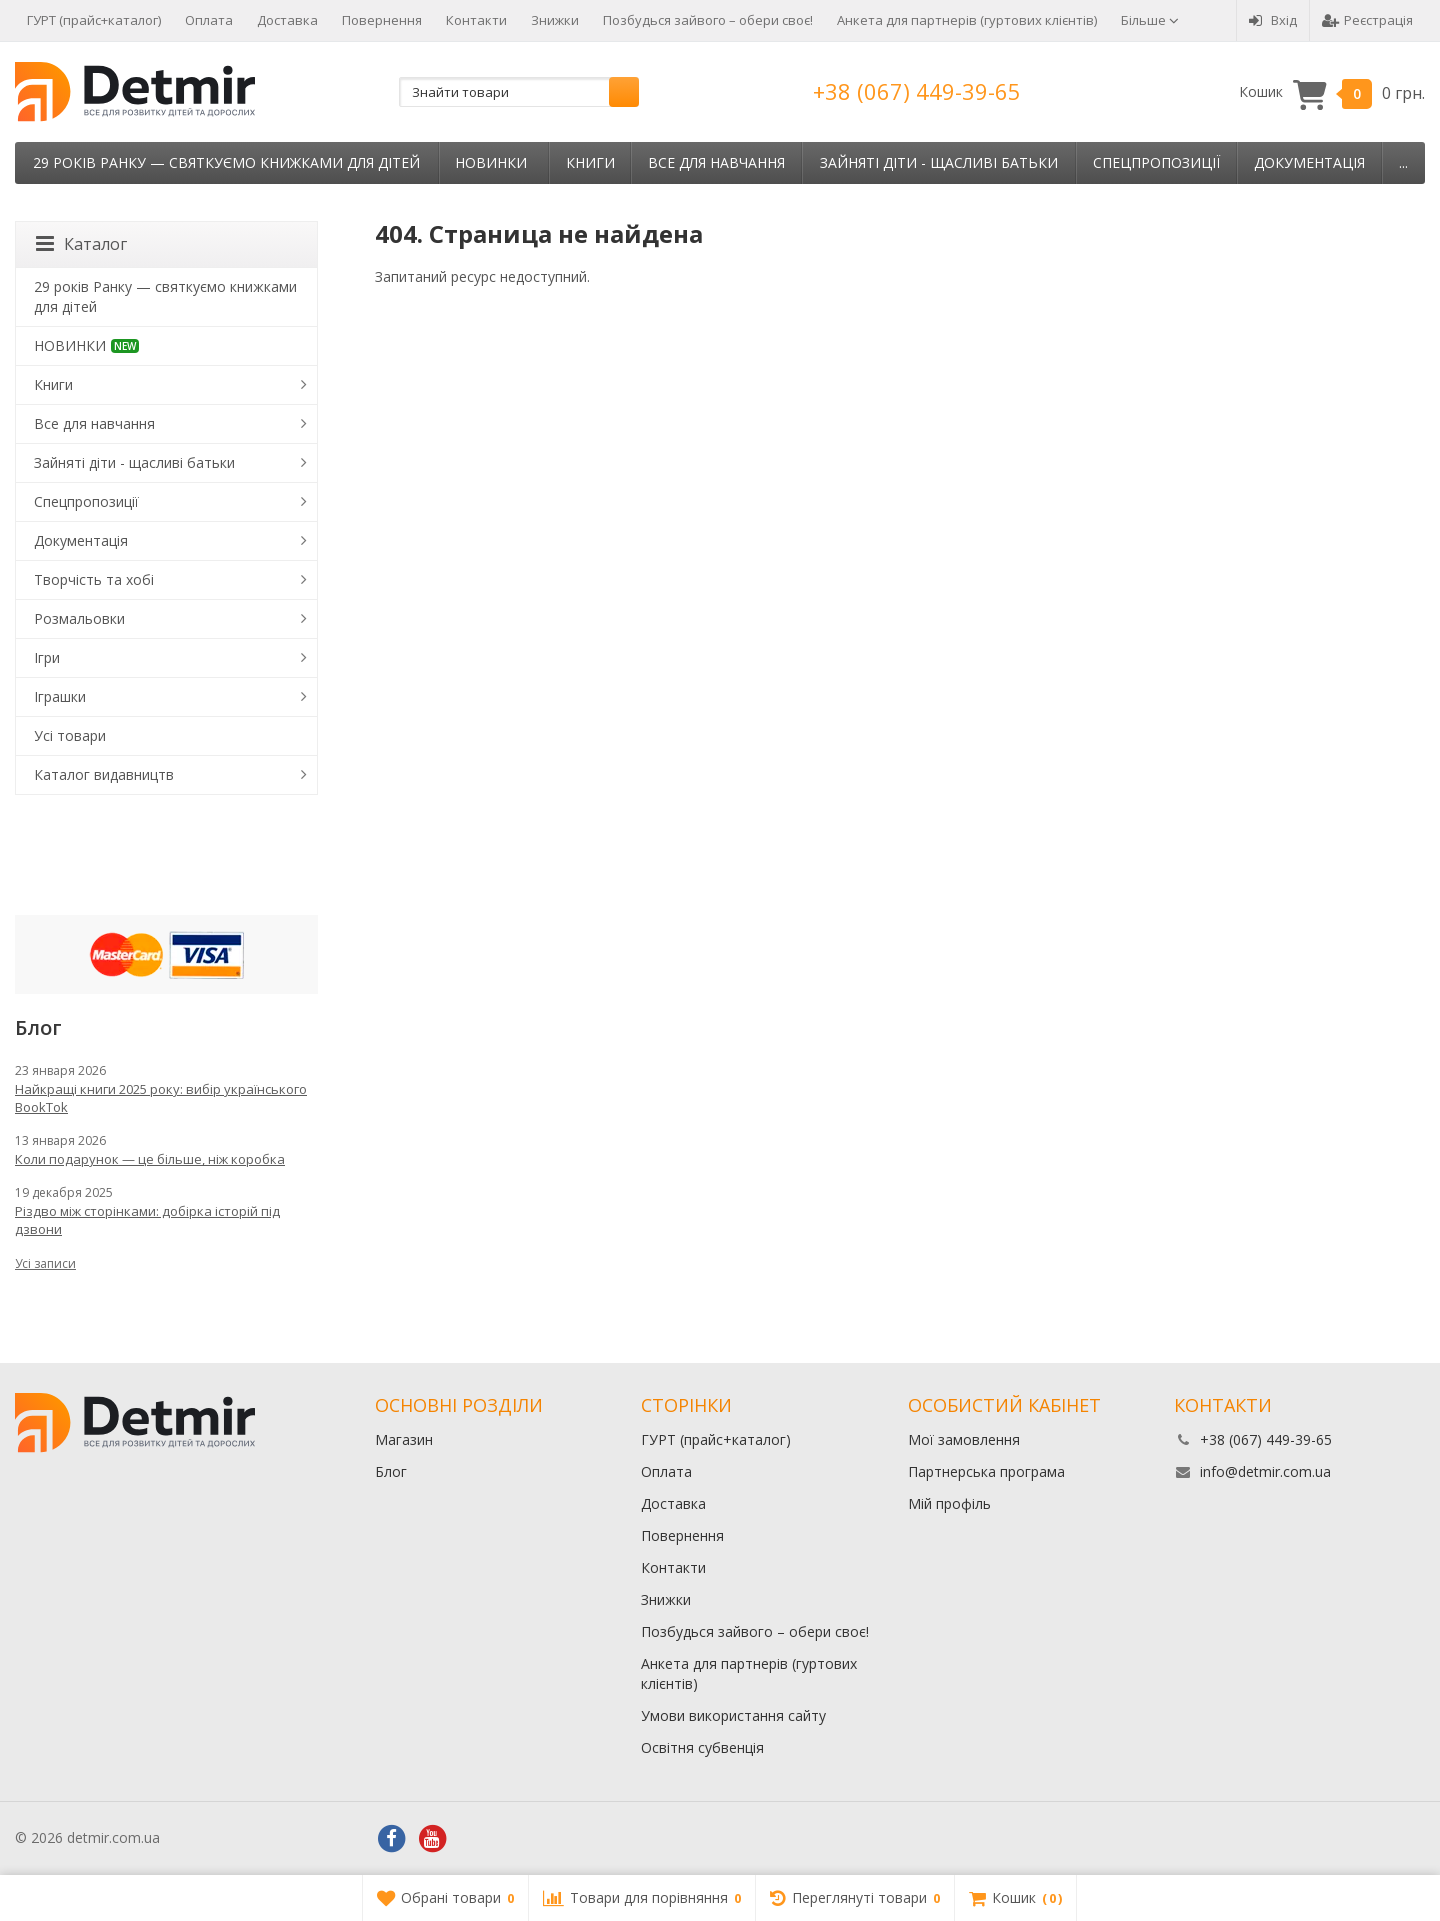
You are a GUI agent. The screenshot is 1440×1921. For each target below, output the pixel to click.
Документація (1309, 162)
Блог (391, 1471)
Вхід (1273, 20)
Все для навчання (716, 162)
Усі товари (70, 735)
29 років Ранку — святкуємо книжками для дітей (226, 162)
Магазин (404, 1439)
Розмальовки (79, 618)
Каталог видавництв (104, 774)
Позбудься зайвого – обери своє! (708, 20)
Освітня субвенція (702, 1747)
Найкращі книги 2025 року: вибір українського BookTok (161, 1098)
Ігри (47, 657)
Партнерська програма (986, 1471)
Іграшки (60, 696)
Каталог (81, 244)
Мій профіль (949, 1503)
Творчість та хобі (94, 579)
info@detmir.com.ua (1265, 1471)
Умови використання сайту (733, 1715)
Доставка (287, 20)
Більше (1150, 20)
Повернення (382, 20)
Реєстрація (1367, 20)
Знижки (555, 20)
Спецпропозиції (1156, 162)
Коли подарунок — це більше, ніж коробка (150, 1159)
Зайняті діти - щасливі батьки (939, 162)
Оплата (209, 20)
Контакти (476, 20)
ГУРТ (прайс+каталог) (94, 20)
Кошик (1332, 92)
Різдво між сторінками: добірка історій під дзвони (147, 1220)
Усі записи (45, 1263)
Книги (590, 162)
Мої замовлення (964, 1439)
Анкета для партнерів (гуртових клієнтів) (967, 20)
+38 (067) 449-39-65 (917, 91)
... (1403, 162)
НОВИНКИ (491, 162)
